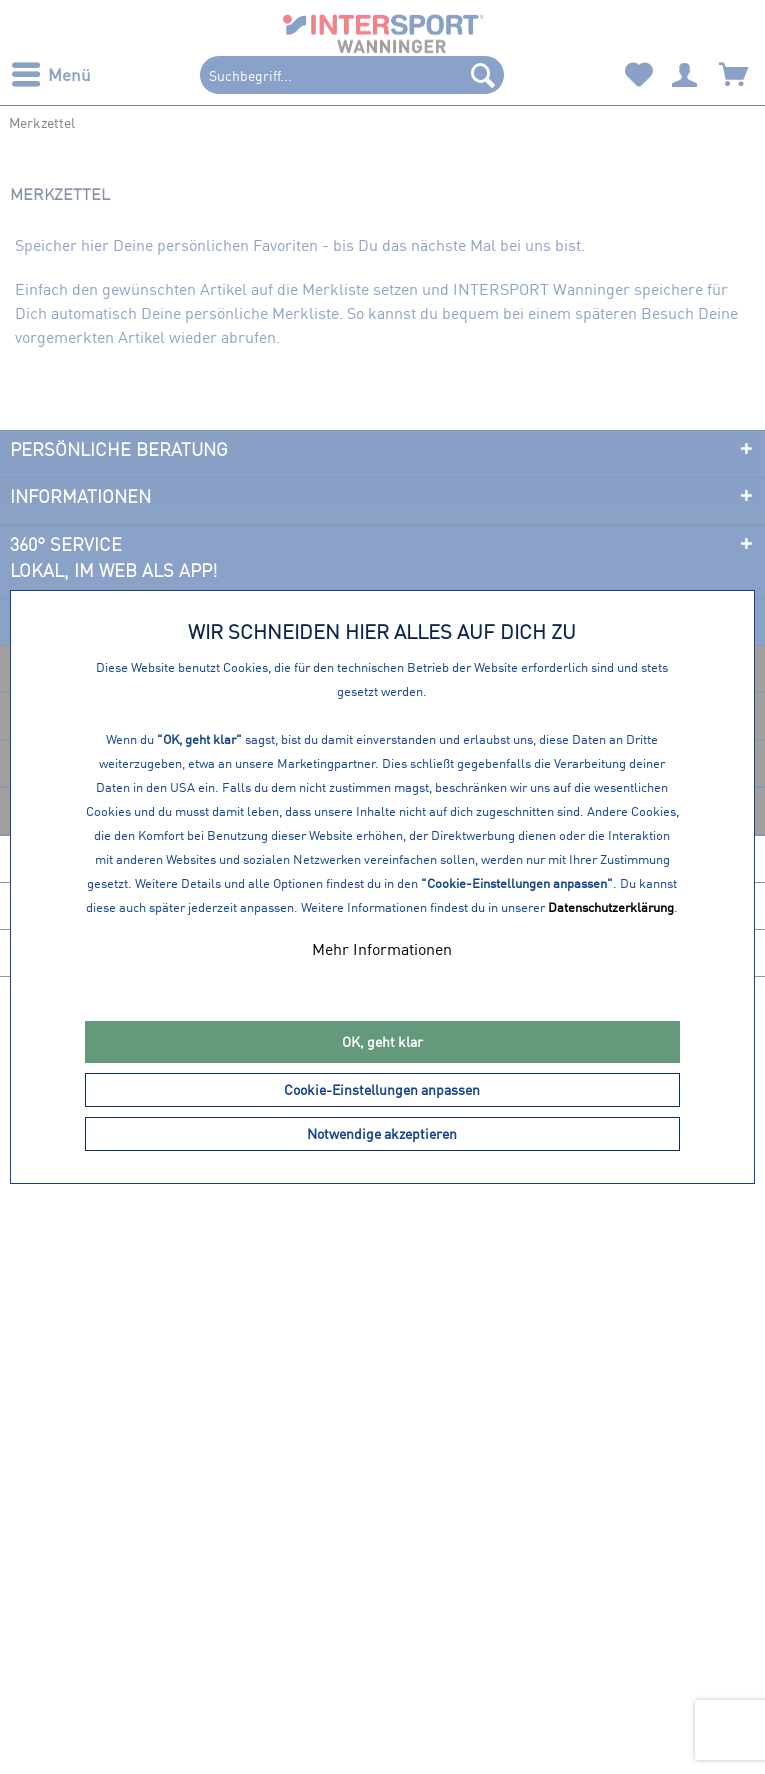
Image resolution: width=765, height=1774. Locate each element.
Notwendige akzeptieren (382, 1133)
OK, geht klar (382, 1041)
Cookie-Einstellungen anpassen (382, 1089)
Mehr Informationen (382, 949)
